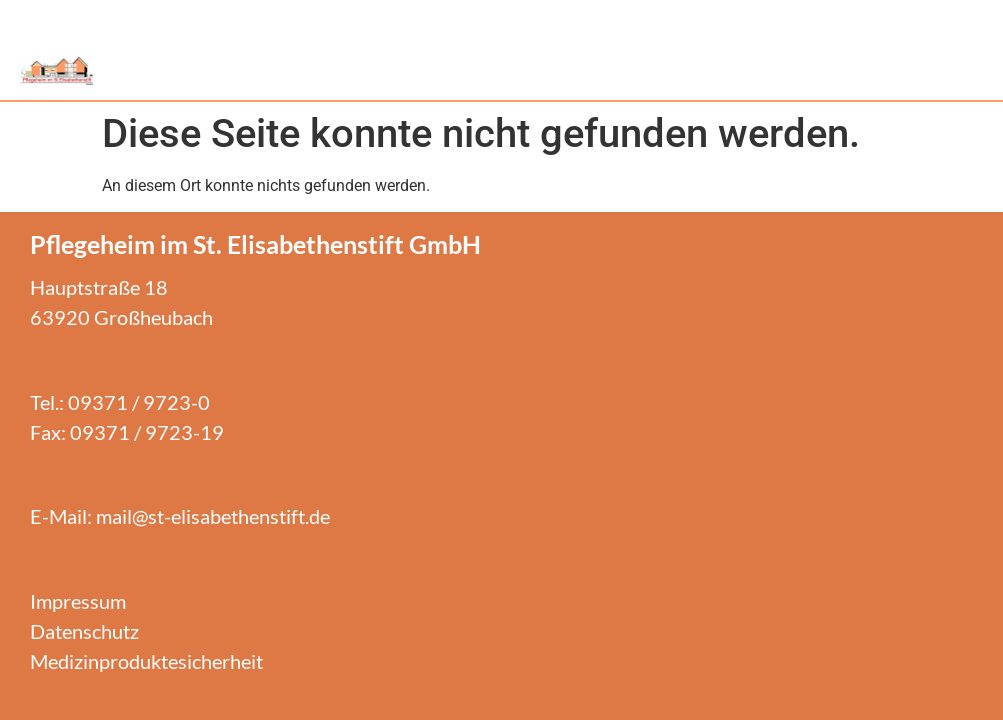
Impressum (78, 601)
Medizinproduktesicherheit (146, 661)
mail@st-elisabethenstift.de (213, 516)
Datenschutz (84, 631)
